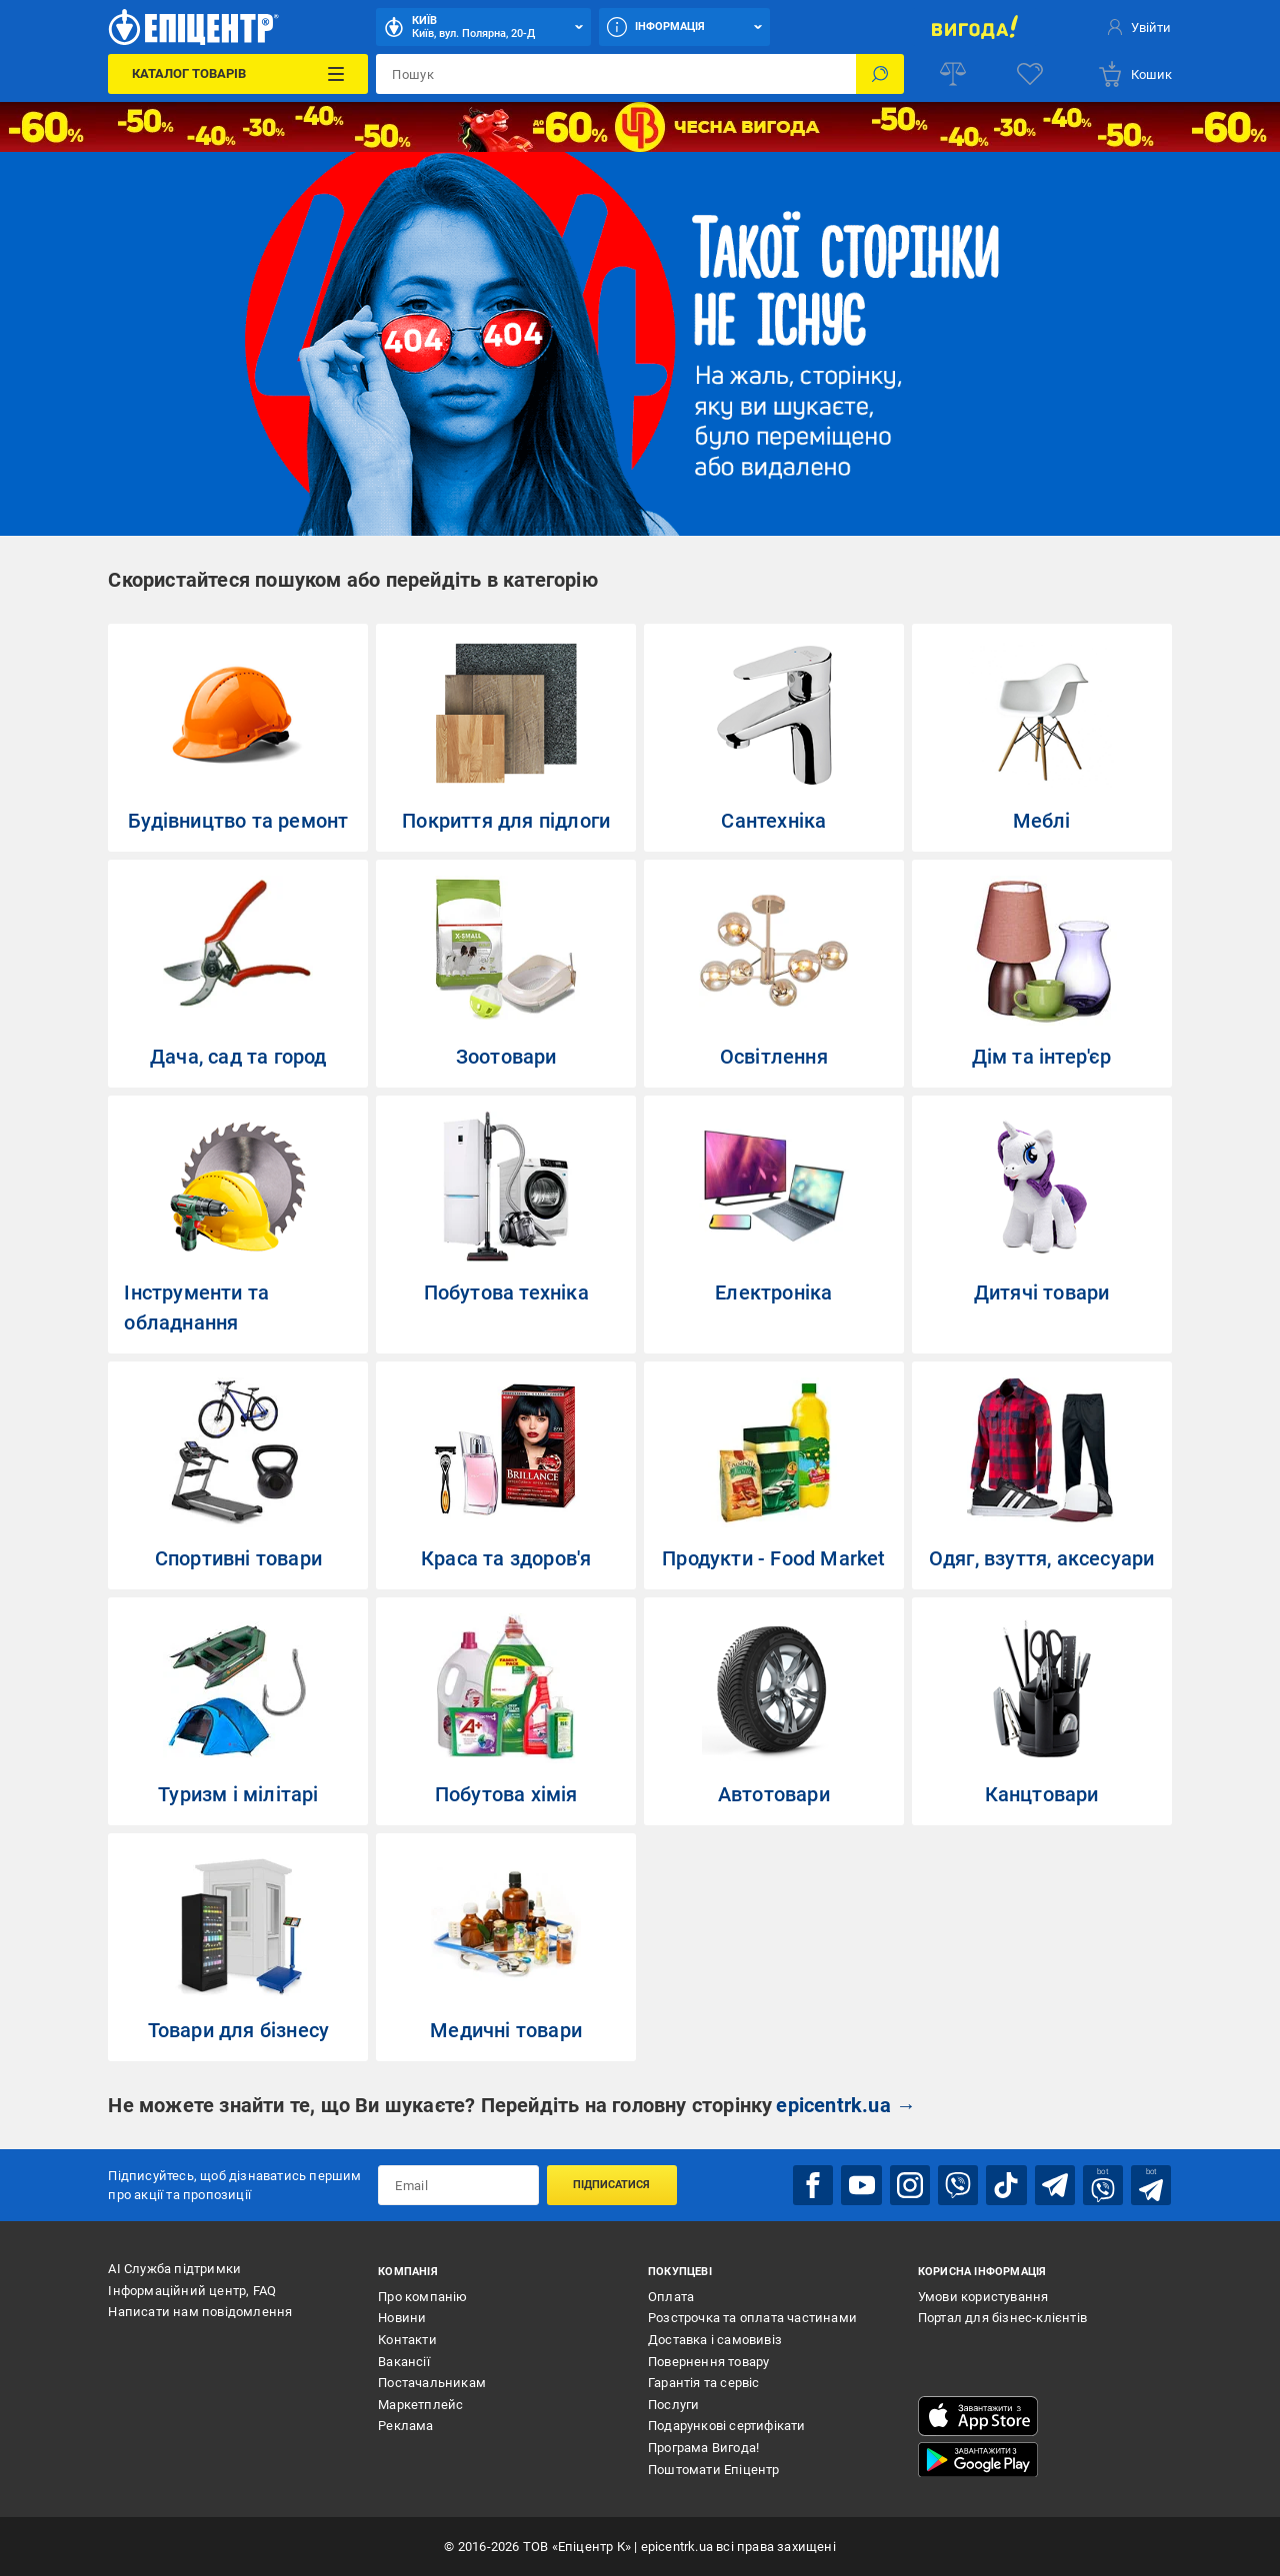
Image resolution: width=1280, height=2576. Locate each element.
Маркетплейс (420, 2403)
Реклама (405, 2425)
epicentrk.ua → (846, 2105)
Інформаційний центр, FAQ (192, 2290)
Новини (402, 2317)
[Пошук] (880, 74)
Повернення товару (708, 2360)
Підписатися (611, 2184)
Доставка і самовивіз (715, 2339)
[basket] (1134, 74)
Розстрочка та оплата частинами (752, 2317)
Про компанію (422, 2296)
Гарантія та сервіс (704, 2382)
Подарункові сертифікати (727, 2425)
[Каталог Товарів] (238, 74)
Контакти (407, 2339)
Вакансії (404, 2360)
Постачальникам (432, 2382)
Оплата (671, 2296)
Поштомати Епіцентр (714, 2468)
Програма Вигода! (703, 2447)
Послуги (673, 2403)
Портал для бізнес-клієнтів (1002, 2317)
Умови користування (983, 2296)
